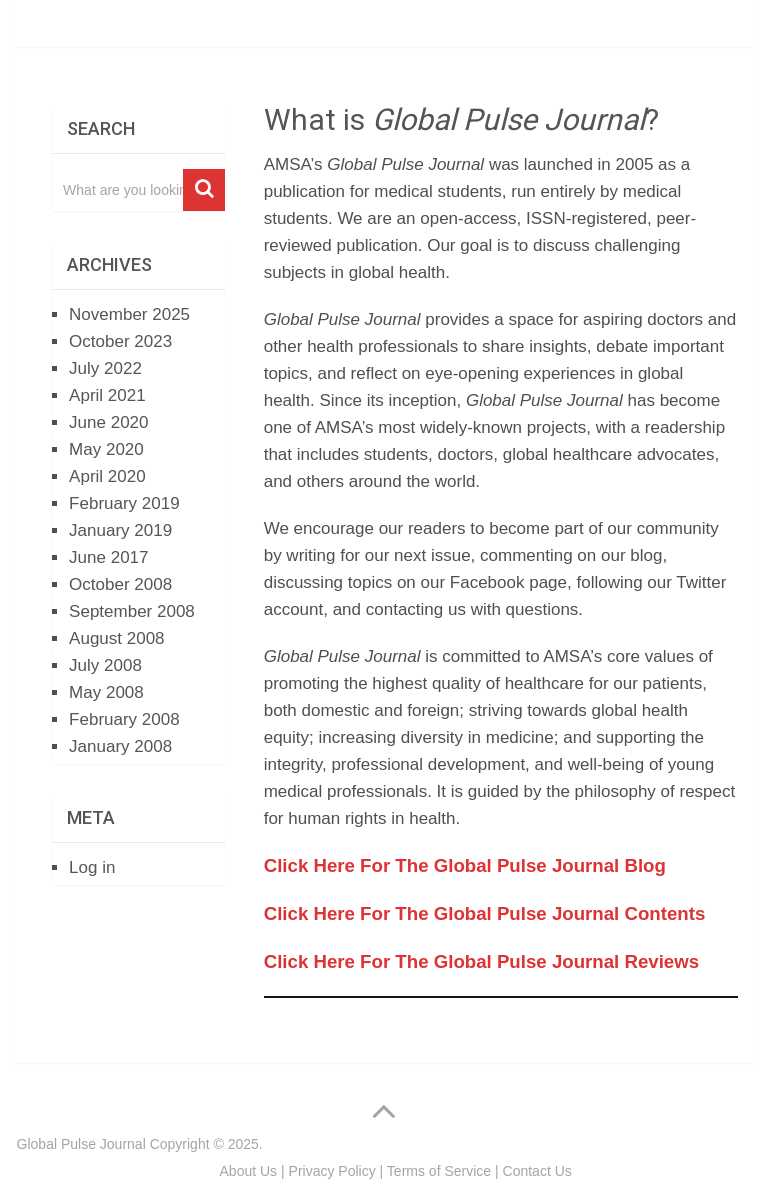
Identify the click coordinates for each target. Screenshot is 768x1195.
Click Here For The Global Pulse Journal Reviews (481, 961)
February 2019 (124, 503)
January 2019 (120, 530)
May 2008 (106, 692)
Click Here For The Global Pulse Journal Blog (465, 865)
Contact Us (537, 1171)
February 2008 (124, 719)
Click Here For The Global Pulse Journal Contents (485, 913)
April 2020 (107, 476)
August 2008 (116, 638)
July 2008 (105, 665)
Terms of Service (439, 1171)
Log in (92, 867)
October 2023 (120, 341)
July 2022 (105, 368)
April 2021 (107, 395)
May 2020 (106, 449)
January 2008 (120, 746)
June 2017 (108, 557)
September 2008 (132, 611)
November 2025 (129, 314)
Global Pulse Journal (81, 1144)
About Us (249, 1171)
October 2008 (120, 584)
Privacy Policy (332, 1171)
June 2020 (108, 422)
